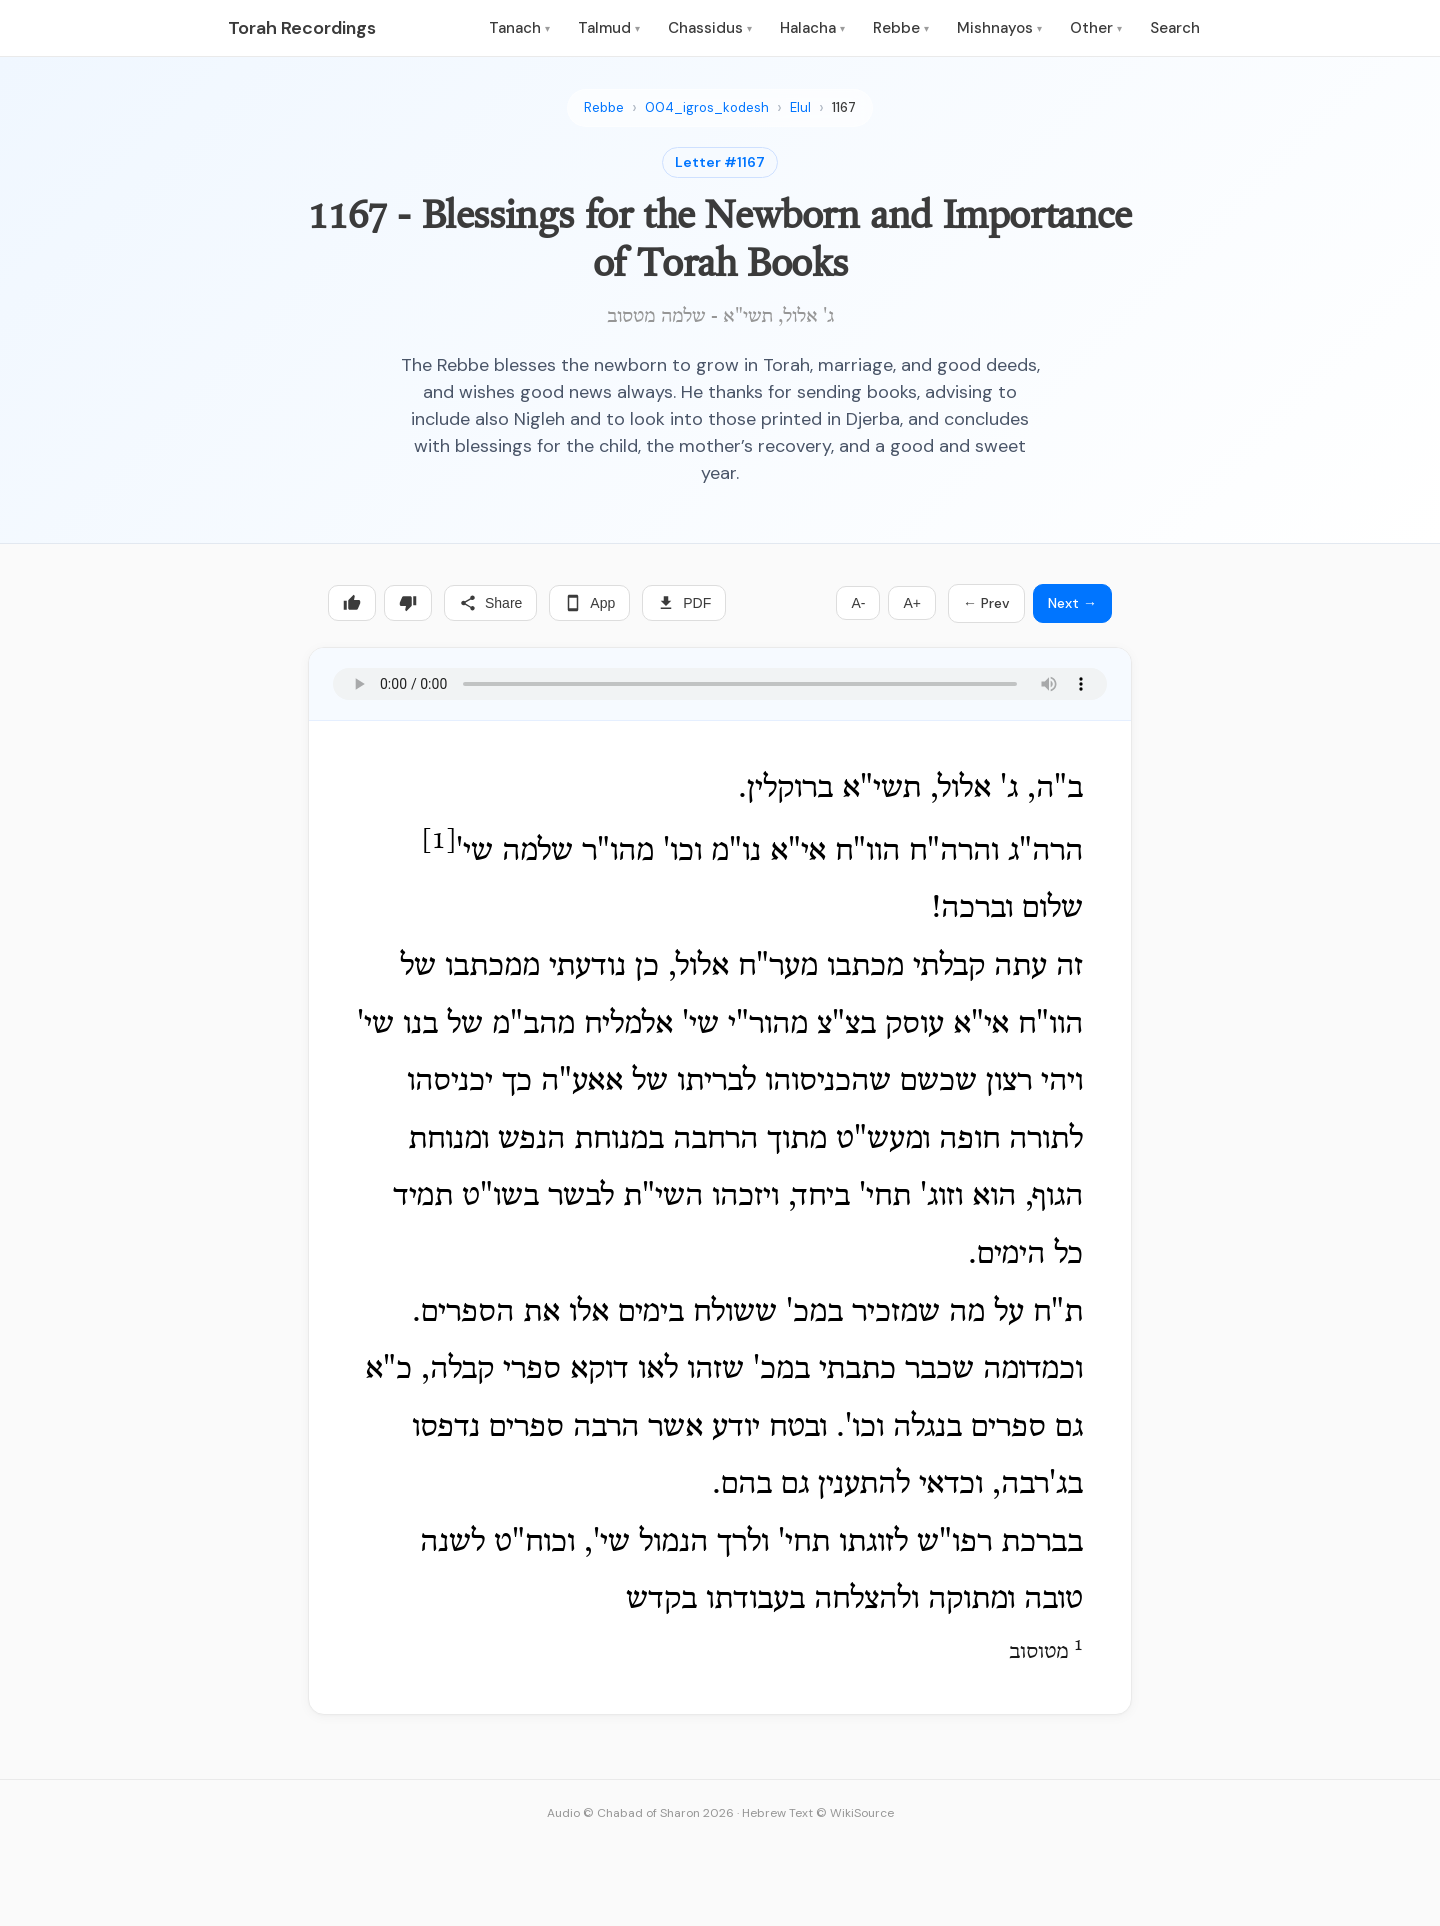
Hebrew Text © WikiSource (818, 1813)
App (589, 603)
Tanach (519, 28)
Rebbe (901, 28)
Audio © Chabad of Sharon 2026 (640, 1813)
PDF (684, 603)
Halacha (812, 28)
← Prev (986, 603)
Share (490, 603)
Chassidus (710, 28)
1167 (844, 107)
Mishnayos (999, 28)
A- (858, 603)
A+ (912, 603)
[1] (439, 841)
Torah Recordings (302, 28)
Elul (800, 107)
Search (1175, 28)
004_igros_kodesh (707, 107)
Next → (1072, 603)
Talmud (609, 28)
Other (1096, 28)
